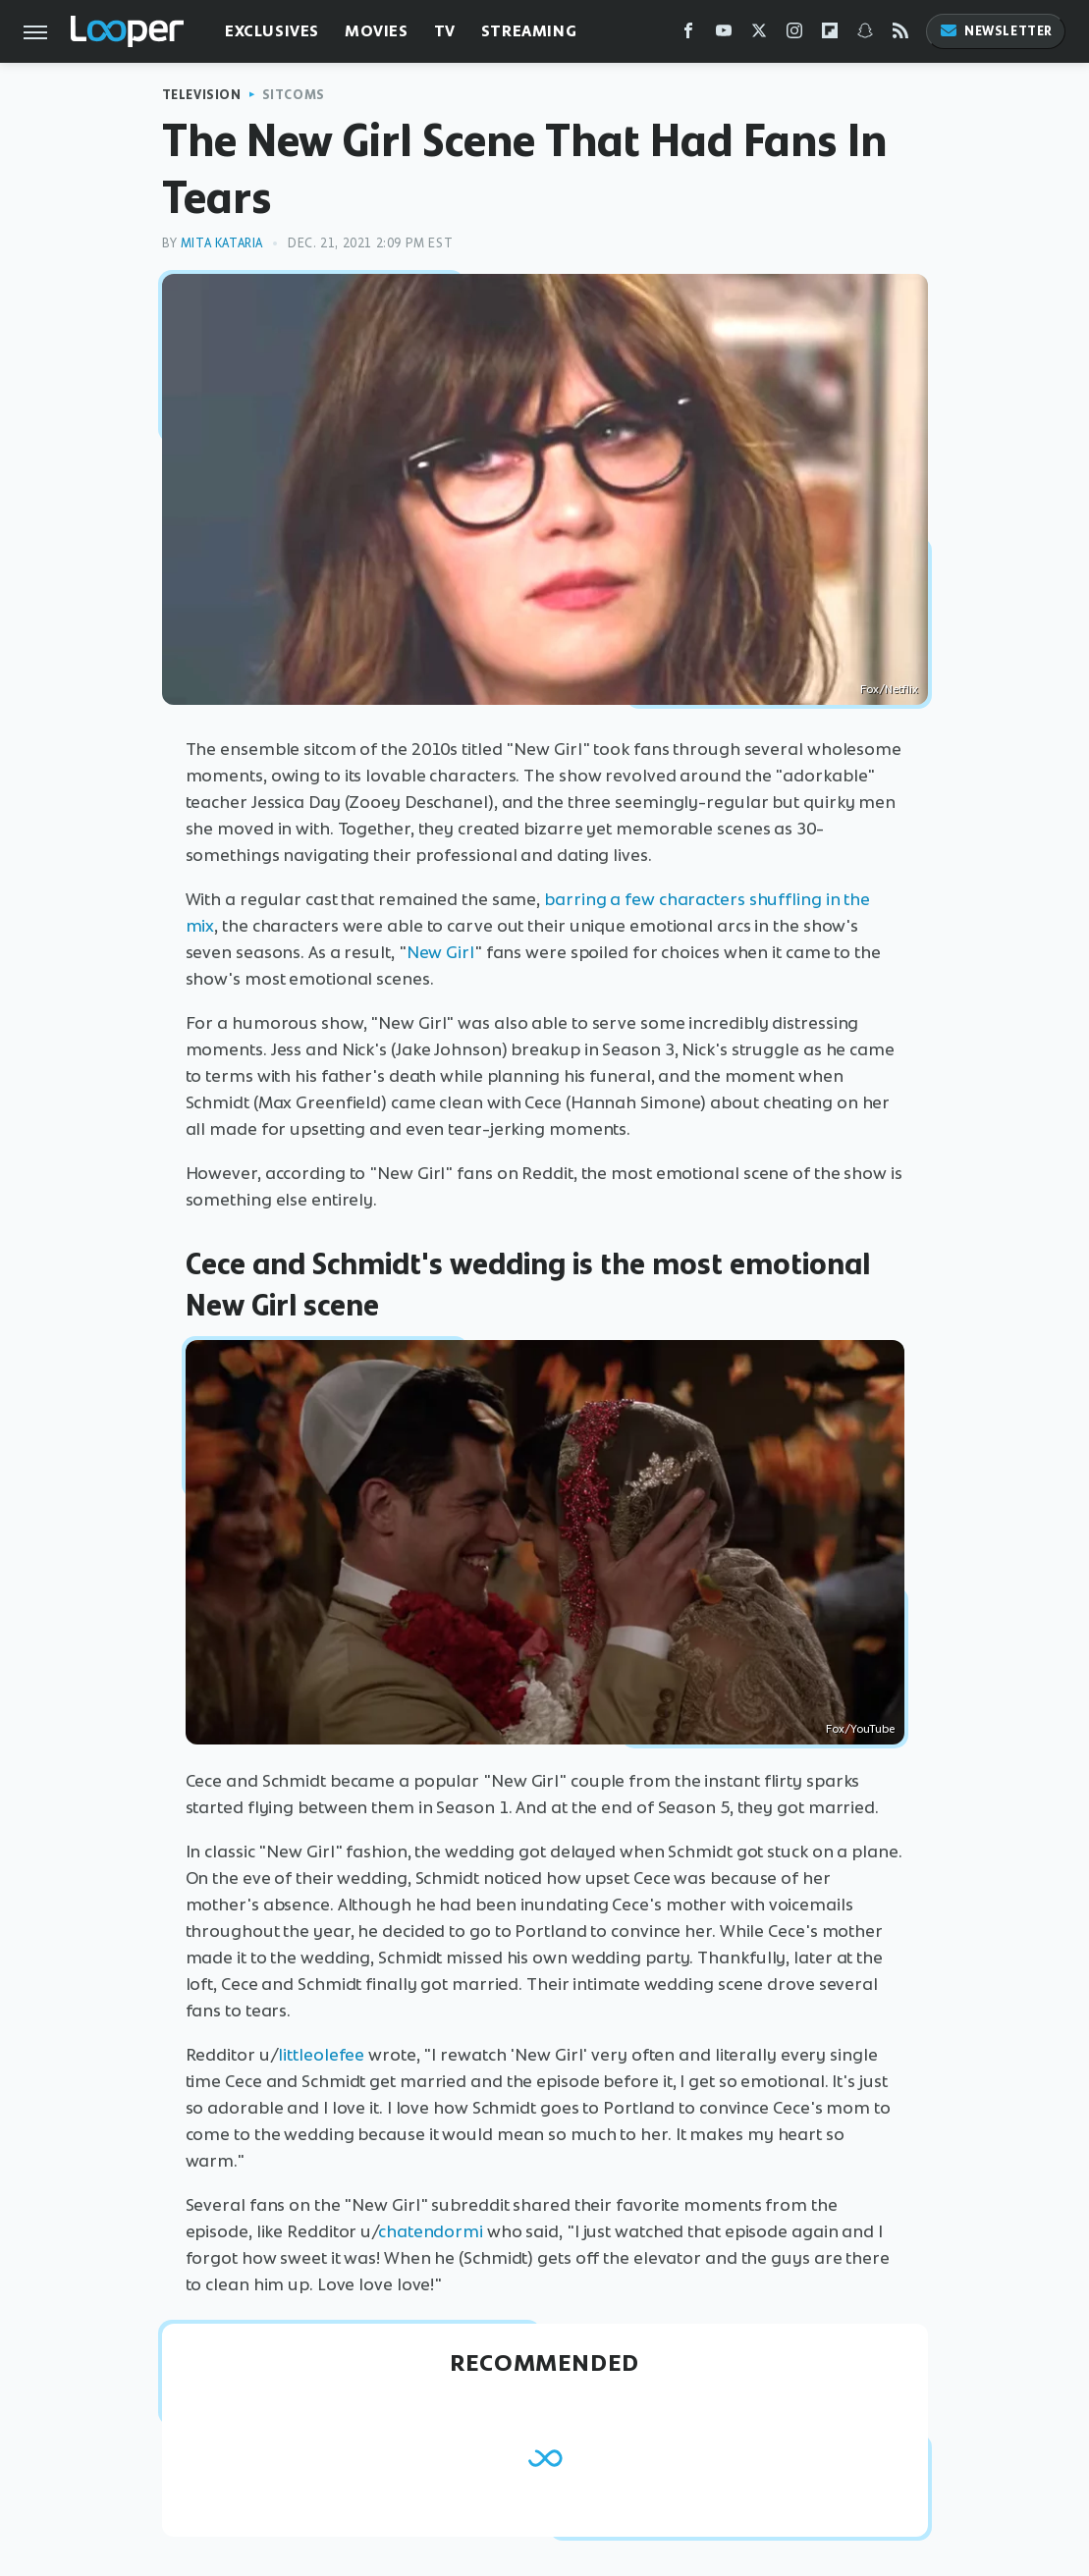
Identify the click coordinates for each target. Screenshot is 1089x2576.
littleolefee (321, 2054)
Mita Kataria (222, 243)
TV (445, 31)
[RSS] (900, 34)
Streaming (528, 31)
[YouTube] (724, 34)
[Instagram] (794, 34)
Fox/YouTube (860, 1729)
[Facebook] (688, 34)
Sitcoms (293, 94)
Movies (376, 31)
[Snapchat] (865, 34)
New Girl (440, 952)
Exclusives (272, 31)
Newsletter (996, 31)
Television (202, 94)
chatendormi (430, 2231)
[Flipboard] (830, 34)
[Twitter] (759, 34)
